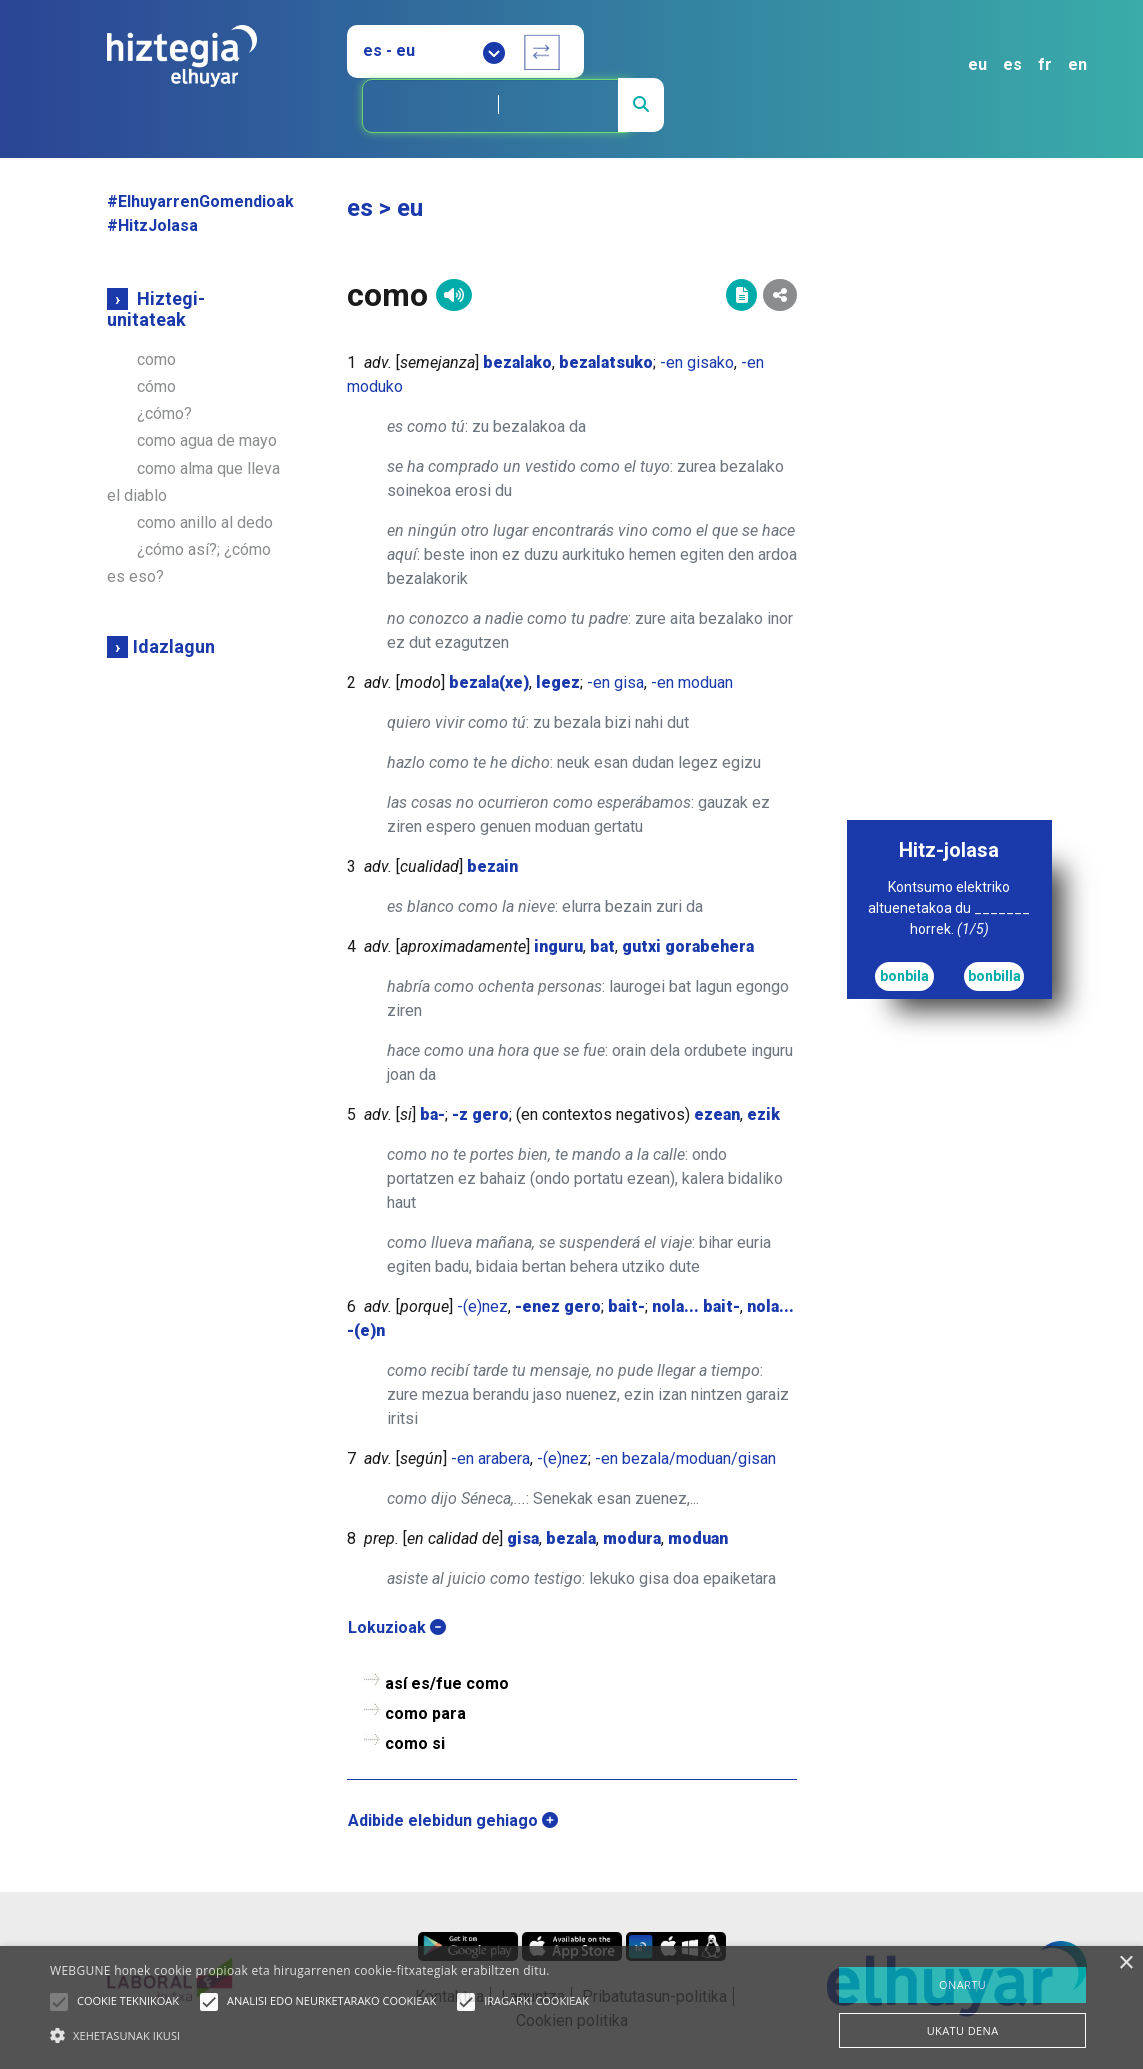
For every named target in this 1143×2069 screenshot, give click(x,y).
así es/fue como (447, 1683)
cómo (156, 386)
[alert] (571, 2007)
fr (1045, 64)
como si (415, 1743)
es (1012, 64)
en (1077, 64)
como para (425, 1713)
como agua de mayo (207, 440)
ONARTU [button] (962, 1984)
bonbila (904, 976)
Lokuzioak (397, 1627)
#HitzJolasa (152, 225)
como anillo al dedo (205, 522)
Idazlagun (174, 646)
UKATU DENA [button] (963, 2030)
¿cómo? (164, 413)
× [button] (1125, 1963)
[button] (59, 2002)
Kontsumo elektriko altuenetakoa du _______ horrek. (949, 908)
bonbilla (994, 976)
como (156, 359)
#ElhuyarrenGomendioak (200, 201)
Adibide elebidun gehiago (453, 1820)
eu (977, 64)
